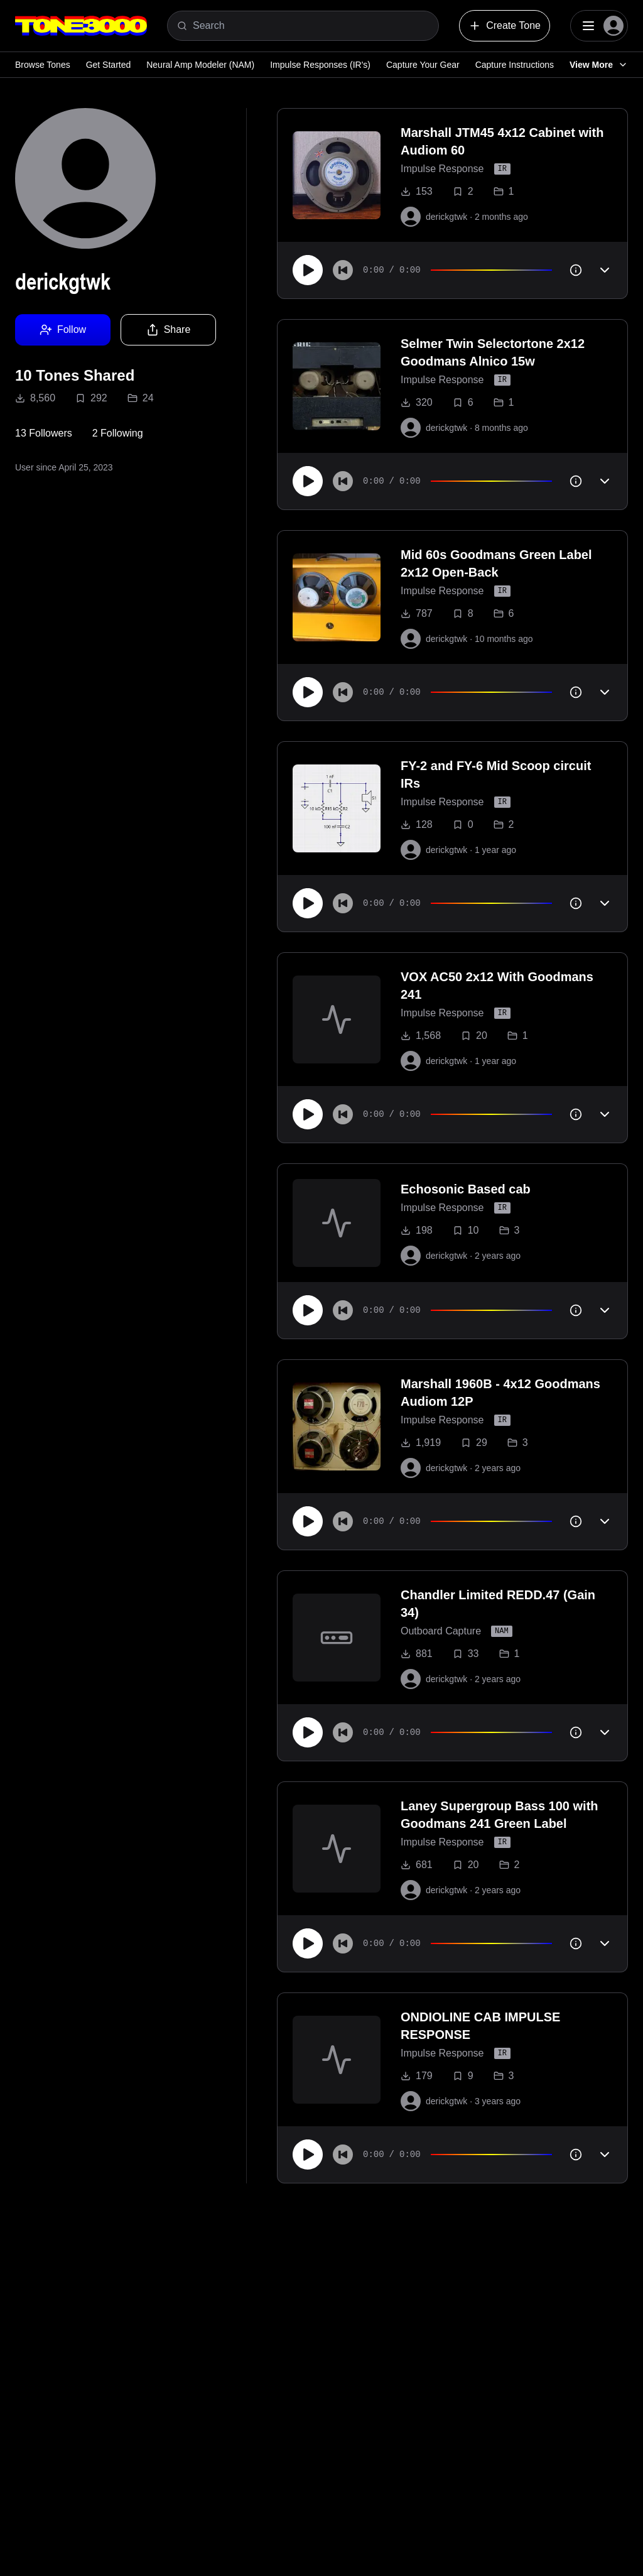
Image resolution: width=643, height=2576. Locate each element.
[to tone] (337, 175)
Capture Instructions (514, 65)
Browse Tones (42, 65)
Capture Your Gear (423, 65)
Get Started (108, 65)
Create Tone (504, 25)
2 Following (117, 433)
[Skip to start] (343, 270)
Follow (63, 329)
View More (599, 65)
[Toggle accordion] (604, 270)
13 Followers (43, 433)
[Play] (308, 270)
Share (168, 329)
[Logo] (81, 26)
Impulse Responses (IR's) (320, 65)
